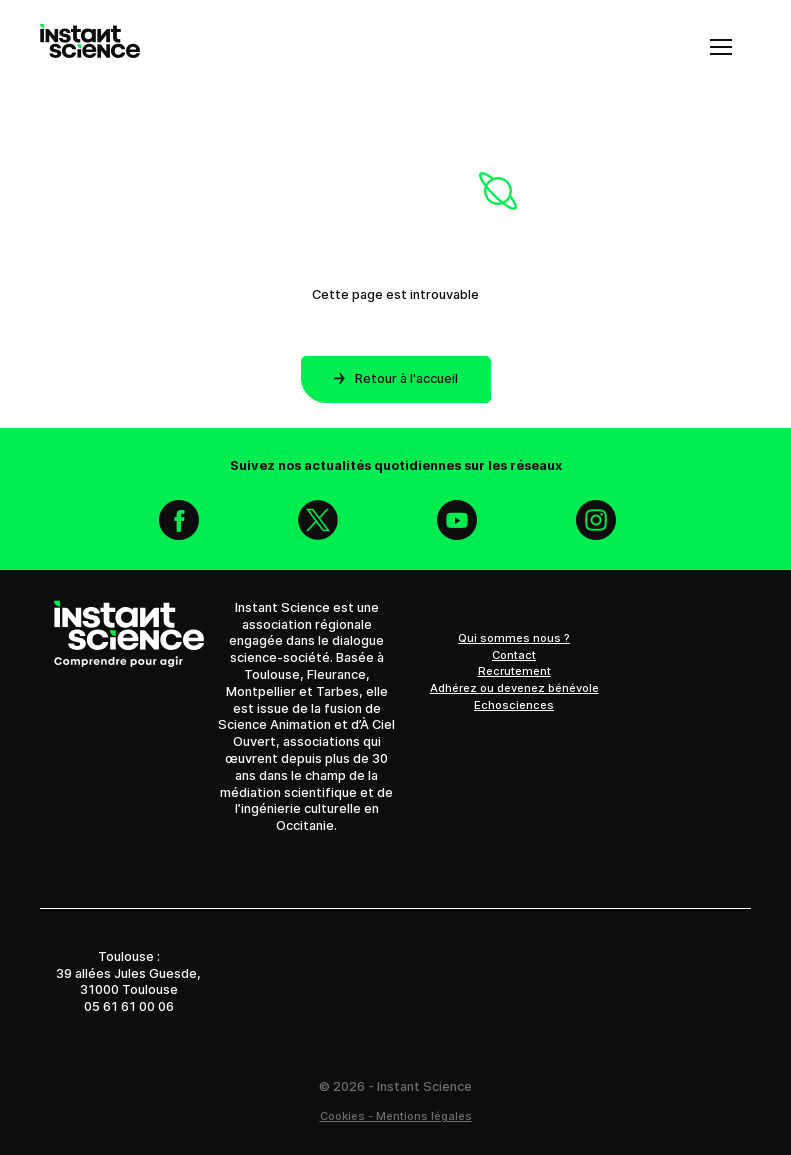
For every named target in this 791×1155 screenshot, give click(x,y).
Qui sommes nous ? (514, 638)
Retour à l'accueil (396, 378)
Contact (514, 655)
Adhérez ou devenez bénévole (514, 688)
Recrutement (514, 671)
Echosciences (514, 705)
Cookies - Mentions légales (396, 1116)
